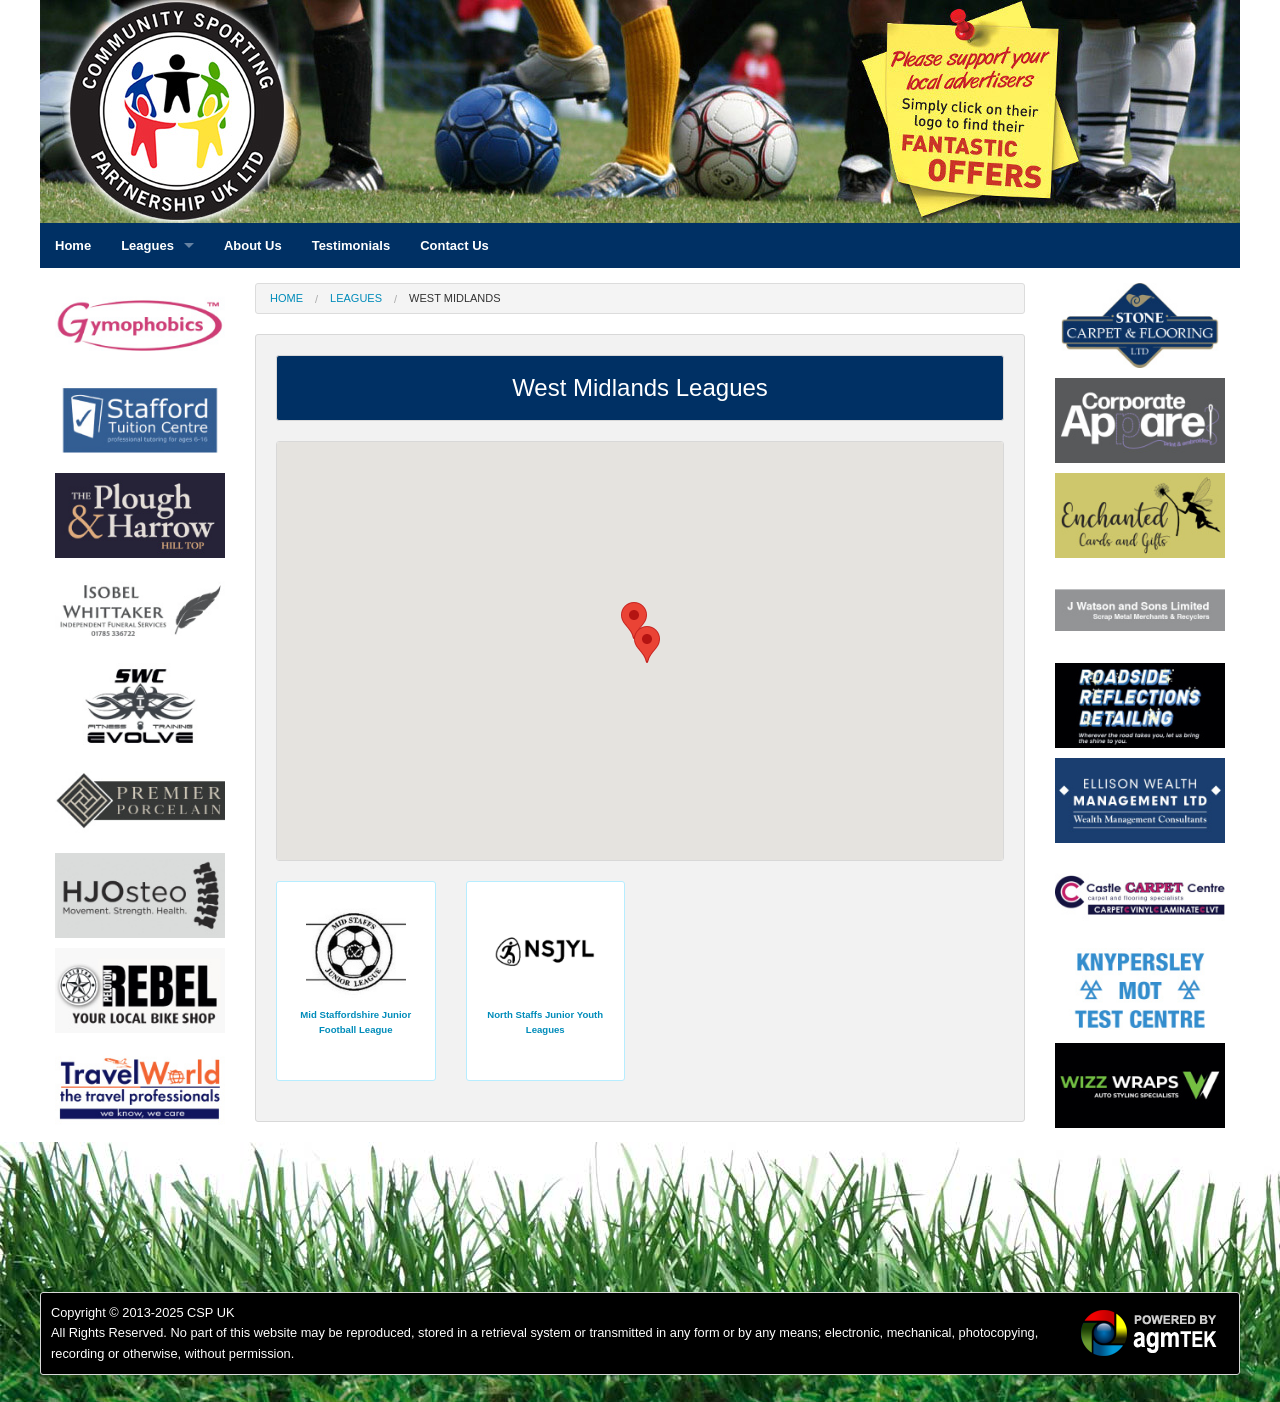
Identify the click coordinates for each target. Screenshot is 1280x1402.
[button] (647, 644)
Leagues (356, 298)
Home (286, 298)
